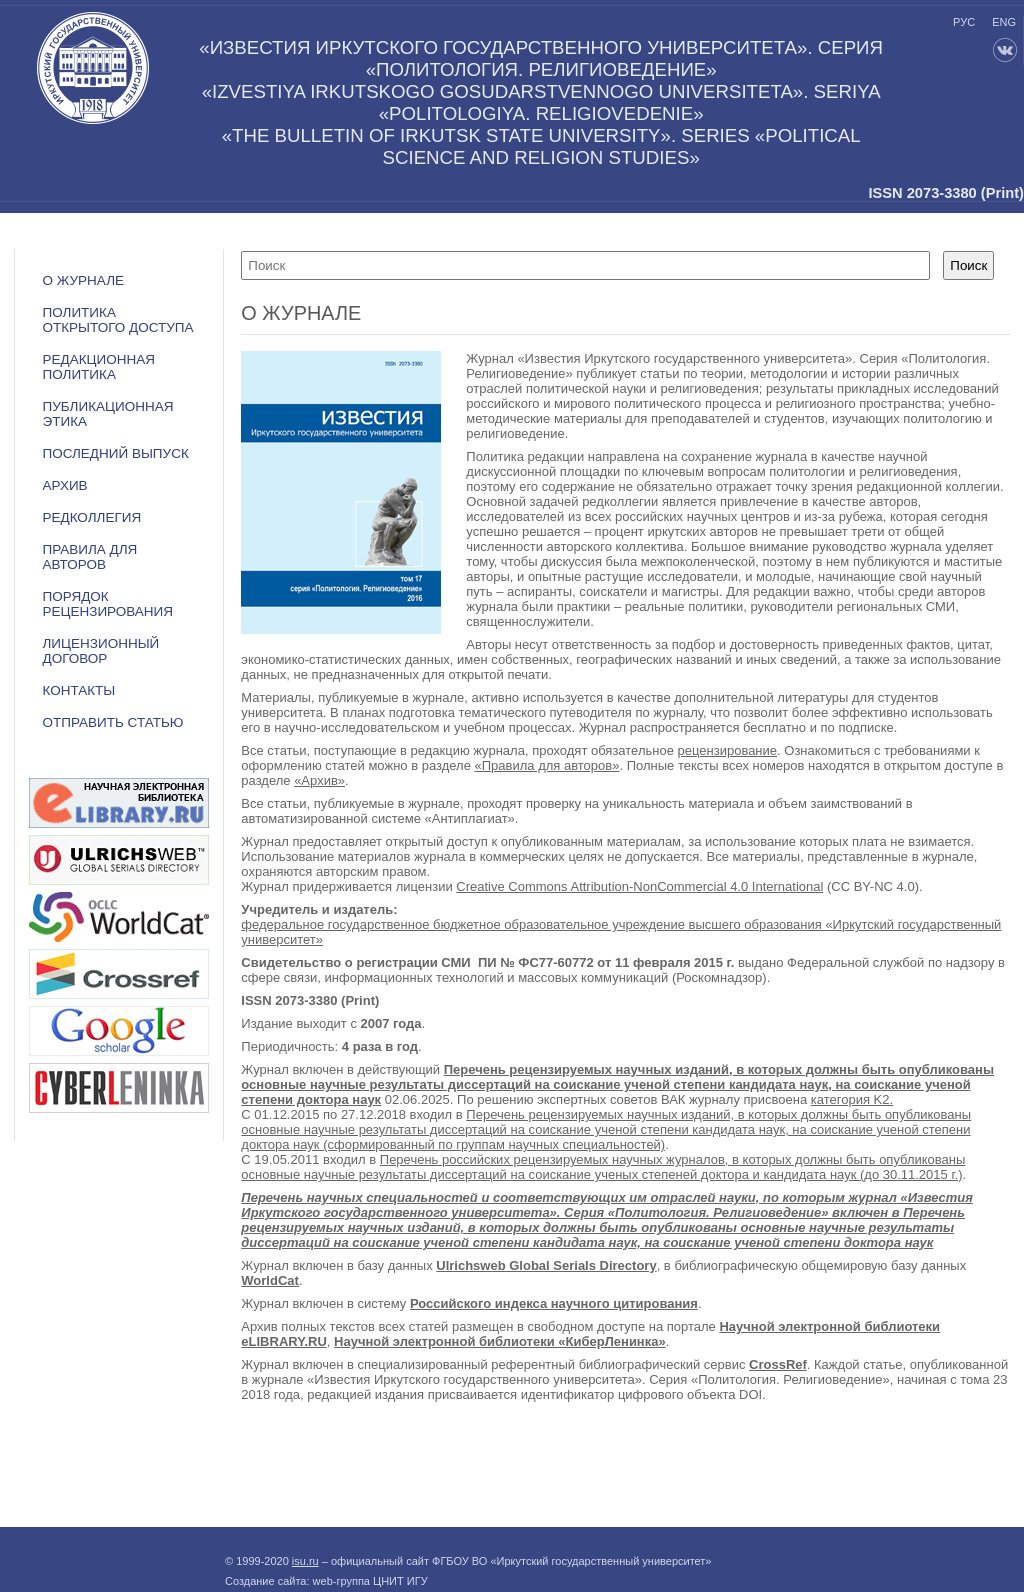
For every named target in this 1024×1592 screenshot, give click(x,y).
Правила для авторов (89, 557)
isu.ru (305, 1561)
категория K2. (852, 1099)
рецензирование (728, 750)
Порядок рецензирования (107, 604)
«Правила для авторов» (547, 765)
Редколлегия (91, 517)
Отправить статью (112, 722)
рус (964, 22)
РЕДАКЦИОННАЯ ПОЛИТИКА (98, 367)
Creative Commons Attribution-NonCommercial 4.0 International (639, 886)
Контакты (78, 690)
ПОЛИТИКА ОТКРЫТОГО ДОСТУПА (117, 320)
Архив (64, 485)
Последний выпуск (115, 453)
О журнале (83, 280)
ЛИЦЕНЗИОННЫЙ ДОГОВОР (100, 651)
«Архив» (319, 780)
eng (1004, 22)
